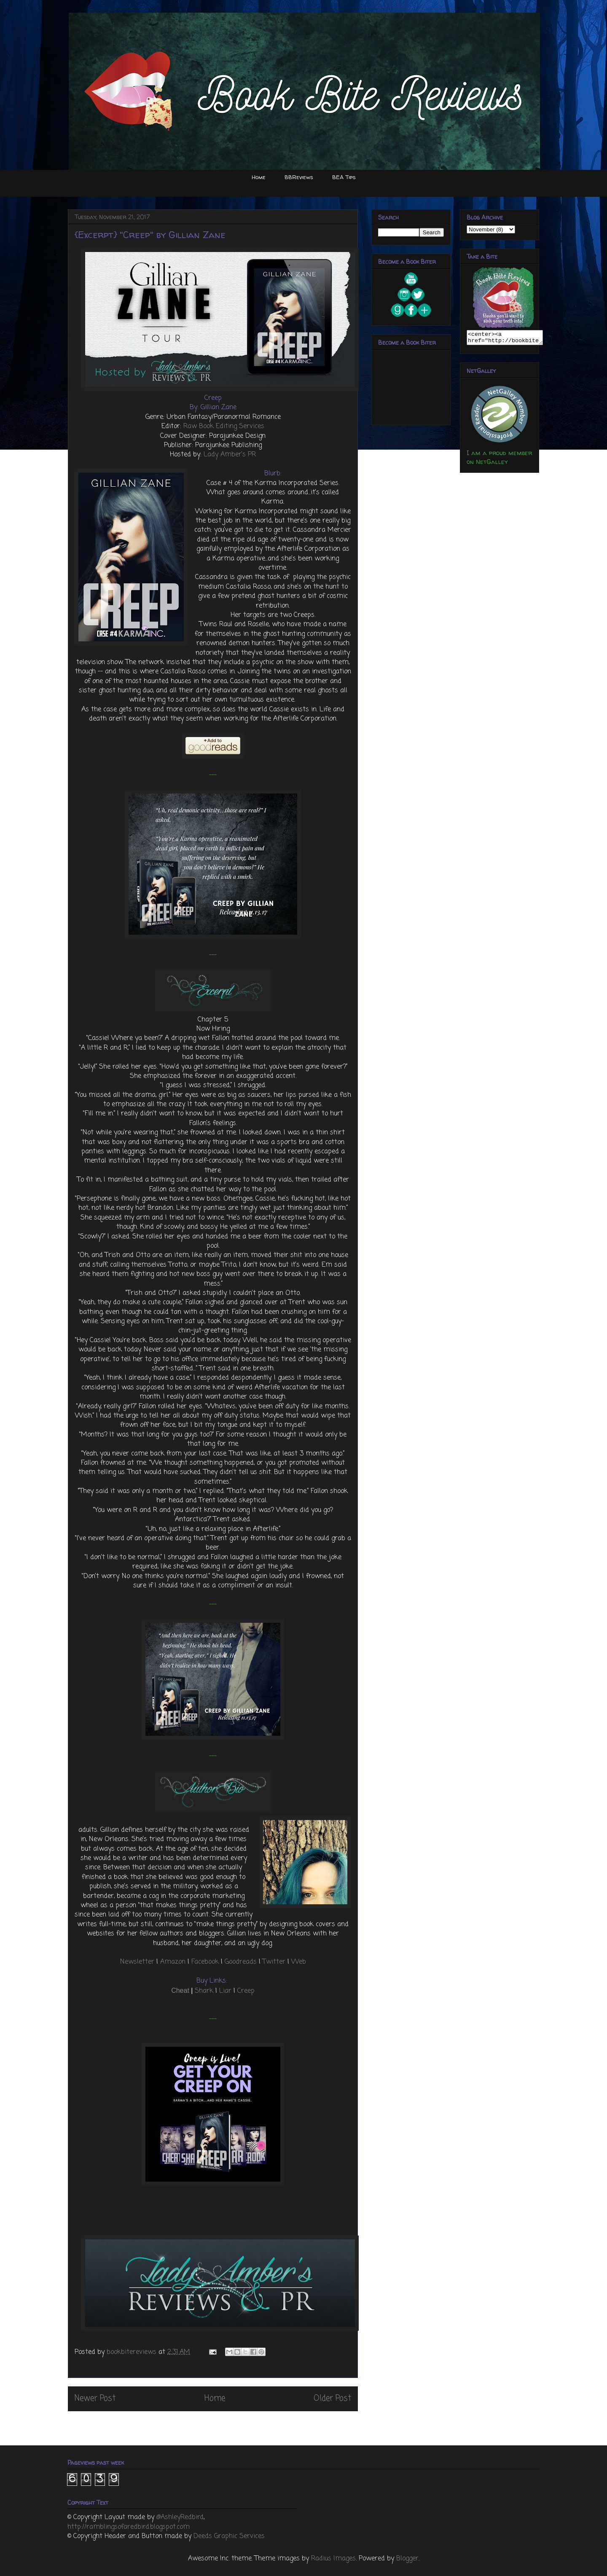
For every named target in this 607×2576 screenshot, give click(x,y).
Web (298, 1962)
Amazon (172, 1962)
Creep (246, 1991)
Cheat (180, 1990)
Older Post (332, 2398)
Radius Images (333, 2559)
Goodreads (241, 1962)
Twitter (274, 1962)
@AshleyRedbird (180, 2517)
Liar (225, 1991)
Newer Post (95, 2398)
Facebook (205, 1962)
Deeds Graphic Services (229, 2536)
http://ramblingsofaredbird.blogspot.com (128, 2527)
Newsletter (137, 1962)
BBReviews (299, 177)
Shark (204, 1991)
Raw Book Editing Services (223, 426)
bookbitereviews (132, 2352)
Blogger (407, 2559)
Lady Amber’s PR (230, 455)
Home (259, 177)
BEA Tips (344, 177)
